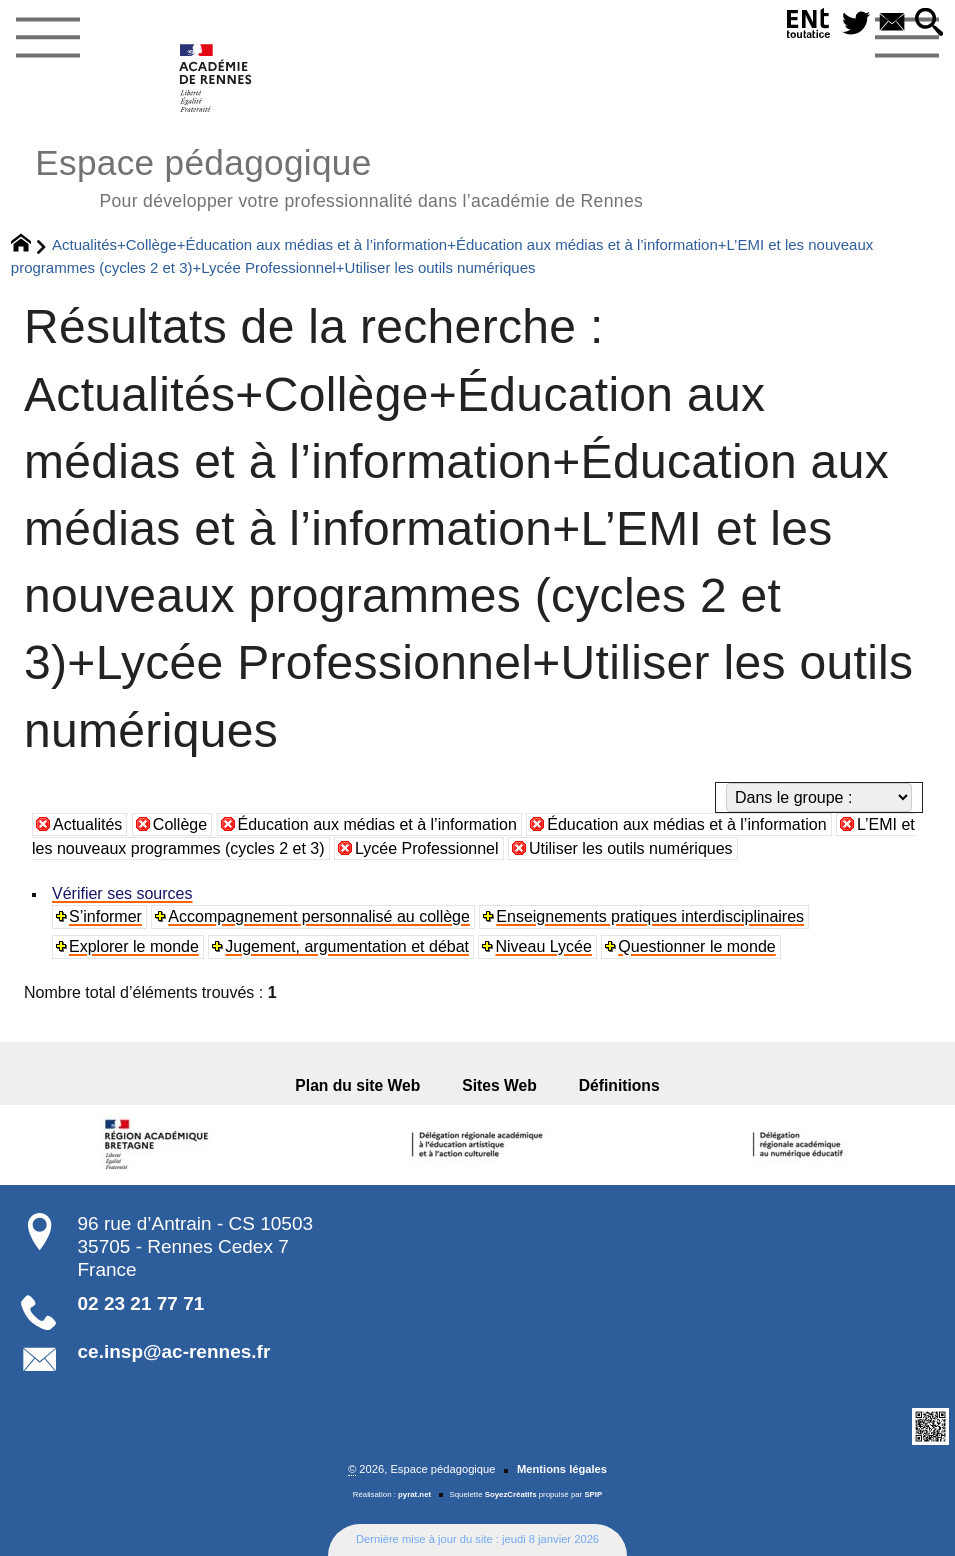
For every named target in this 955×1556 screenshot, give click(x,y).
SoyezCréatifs (511, 1494)
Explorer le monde (134, 946)
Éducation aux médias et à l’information (377, 824)
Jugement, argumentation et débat (347, 946)
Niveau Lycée (543, 946)
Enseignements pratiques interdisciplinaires (650, 916)
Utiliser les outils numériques (631, 848)
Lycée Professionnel (427, 848)
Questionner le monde (696, 946)
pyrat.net (414, 1494)
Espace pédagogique (339, 175)
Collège (180, 824)
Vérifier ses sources (122, 893)
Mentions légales (562, 1469)
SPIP (593, 1494)
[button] (928, 23)
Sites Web (499, 1085)
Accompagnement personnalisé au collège (319, 916)
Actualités (87, 824)
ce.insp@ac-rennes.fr (174, 1351)
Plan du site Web (364, 1085)
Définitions (613, 1085)
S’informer (105, 916)
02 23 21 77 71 (141, 1303)
